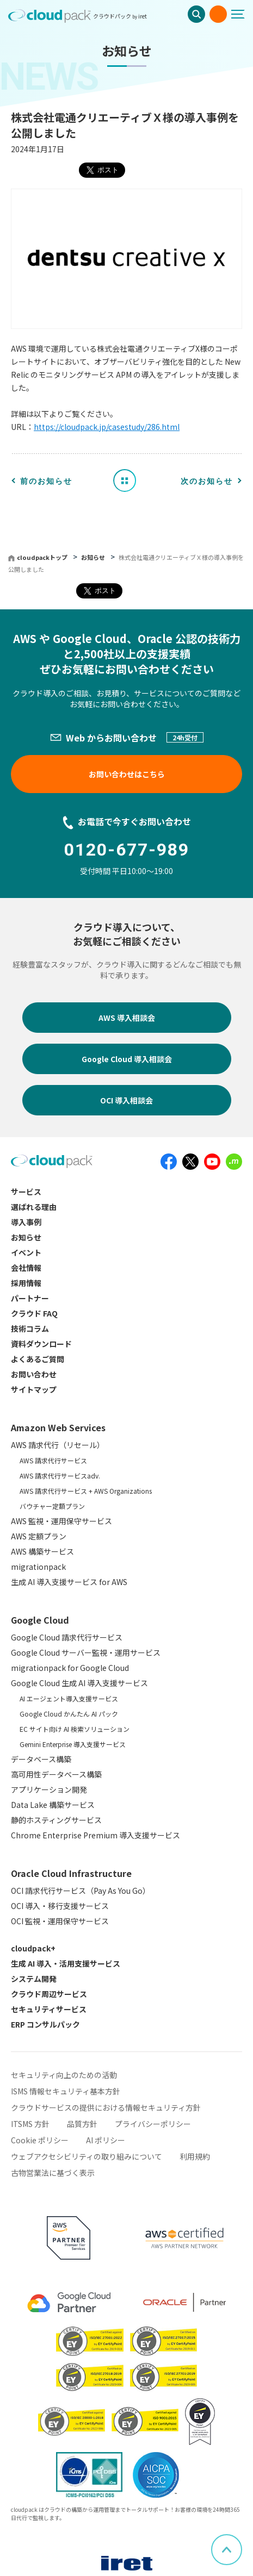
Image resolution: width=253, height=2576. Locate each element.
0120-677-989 (126, 849)
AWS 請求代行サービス (53, 1460)
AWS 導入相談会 (126, 1017)
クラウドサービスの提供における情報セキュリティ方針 (106, 2107)
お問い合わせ (218, 14)
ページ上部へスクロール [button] (241, 2540)
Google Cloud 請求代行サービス (66, 1637)
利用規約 (195, 2156)
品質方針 (82, 2123)
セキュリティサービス (49, 2009)
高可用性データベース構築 (56, 1774)
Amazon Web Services (58, 1427)
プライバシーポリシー (153, 2123)
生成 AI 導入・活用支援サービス (65, 1963)
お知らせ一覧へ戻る (128, 480)
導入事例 (26, 1222)
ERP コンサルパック (45, 2024)
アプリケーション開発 (49, 1789)
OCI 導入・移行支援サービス (60, 1905)
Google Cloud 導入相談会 (127, 1058)
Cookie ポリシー (40, 2140)
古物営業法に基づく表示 (53, 2172)
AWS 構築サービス (42, 1551)
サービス (26, 1191)
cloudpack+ (33, 1948)
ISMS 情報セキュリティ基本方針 (65, 2091)
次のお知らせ (207, 481)
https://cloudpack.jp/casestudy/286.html (107, 426)
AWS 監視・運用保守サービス (61, 1520)
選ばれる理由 (34, 1206)
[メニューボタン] (242, 14)
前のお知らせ (46, 481)
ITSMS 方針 (30, 2123)
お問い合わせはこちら (127, 774)
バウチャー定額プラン (52, 1506)
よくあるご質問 (37, 1359)
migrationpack (38, 1566)
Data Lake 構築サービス (53, 1804)
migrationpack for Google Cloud (70, 1667)
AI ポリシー (105, 2140)
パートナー (30, 1298)
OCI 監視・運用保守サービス (60, 1921)
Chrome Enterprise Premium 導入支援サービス (95, 1835)
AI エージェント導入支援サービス (69, 1698)
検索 (196, 14)
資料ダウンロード (41, 1343)
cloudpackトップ (42, 557)
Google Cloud (40, 1619)
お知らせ (94, 557)
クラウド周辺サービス (49, 1993)
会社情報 (26, 1267)
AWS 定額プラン (38, 1536)
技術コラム (30, 1328)
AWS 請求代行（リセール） (57, 1444)
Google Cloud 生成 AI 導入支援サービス (79, 1682)
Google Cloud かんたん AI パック (69, 1713)
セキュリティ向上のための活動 (64, 2074)
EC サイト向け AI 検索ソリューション (74, 1728)
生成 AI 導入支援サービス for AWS (69, 1581)
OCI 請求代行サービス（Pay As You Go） (80, 1890)
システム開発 (34, 1978)
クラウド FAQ (34, 1313)
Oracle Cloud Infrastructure (71, 1873)
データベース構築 (41, 1759)
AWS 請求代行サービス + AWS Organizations (86, 1490)
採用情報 (26, 1282)
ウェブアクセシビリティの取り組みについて (86, 2156)
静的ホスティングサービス (56, 1819)
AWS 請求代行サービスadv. (60, 1475)
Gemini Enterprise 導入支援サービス (73, 1744)
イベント (26, 1252)
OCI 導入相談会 (126, 1100)
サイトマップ (34, 1389)
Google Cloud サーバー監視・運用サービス (86, 1652)
